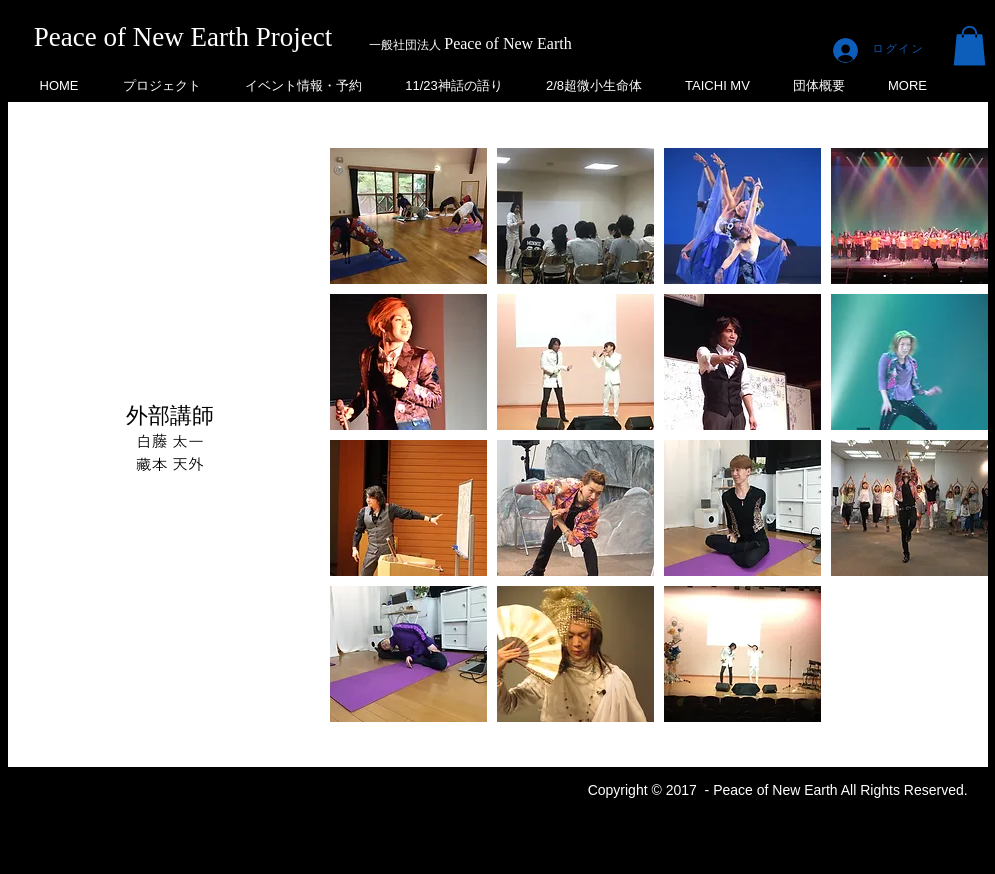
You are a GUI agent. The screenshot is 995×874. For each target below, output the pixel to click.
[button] (969, 45)
